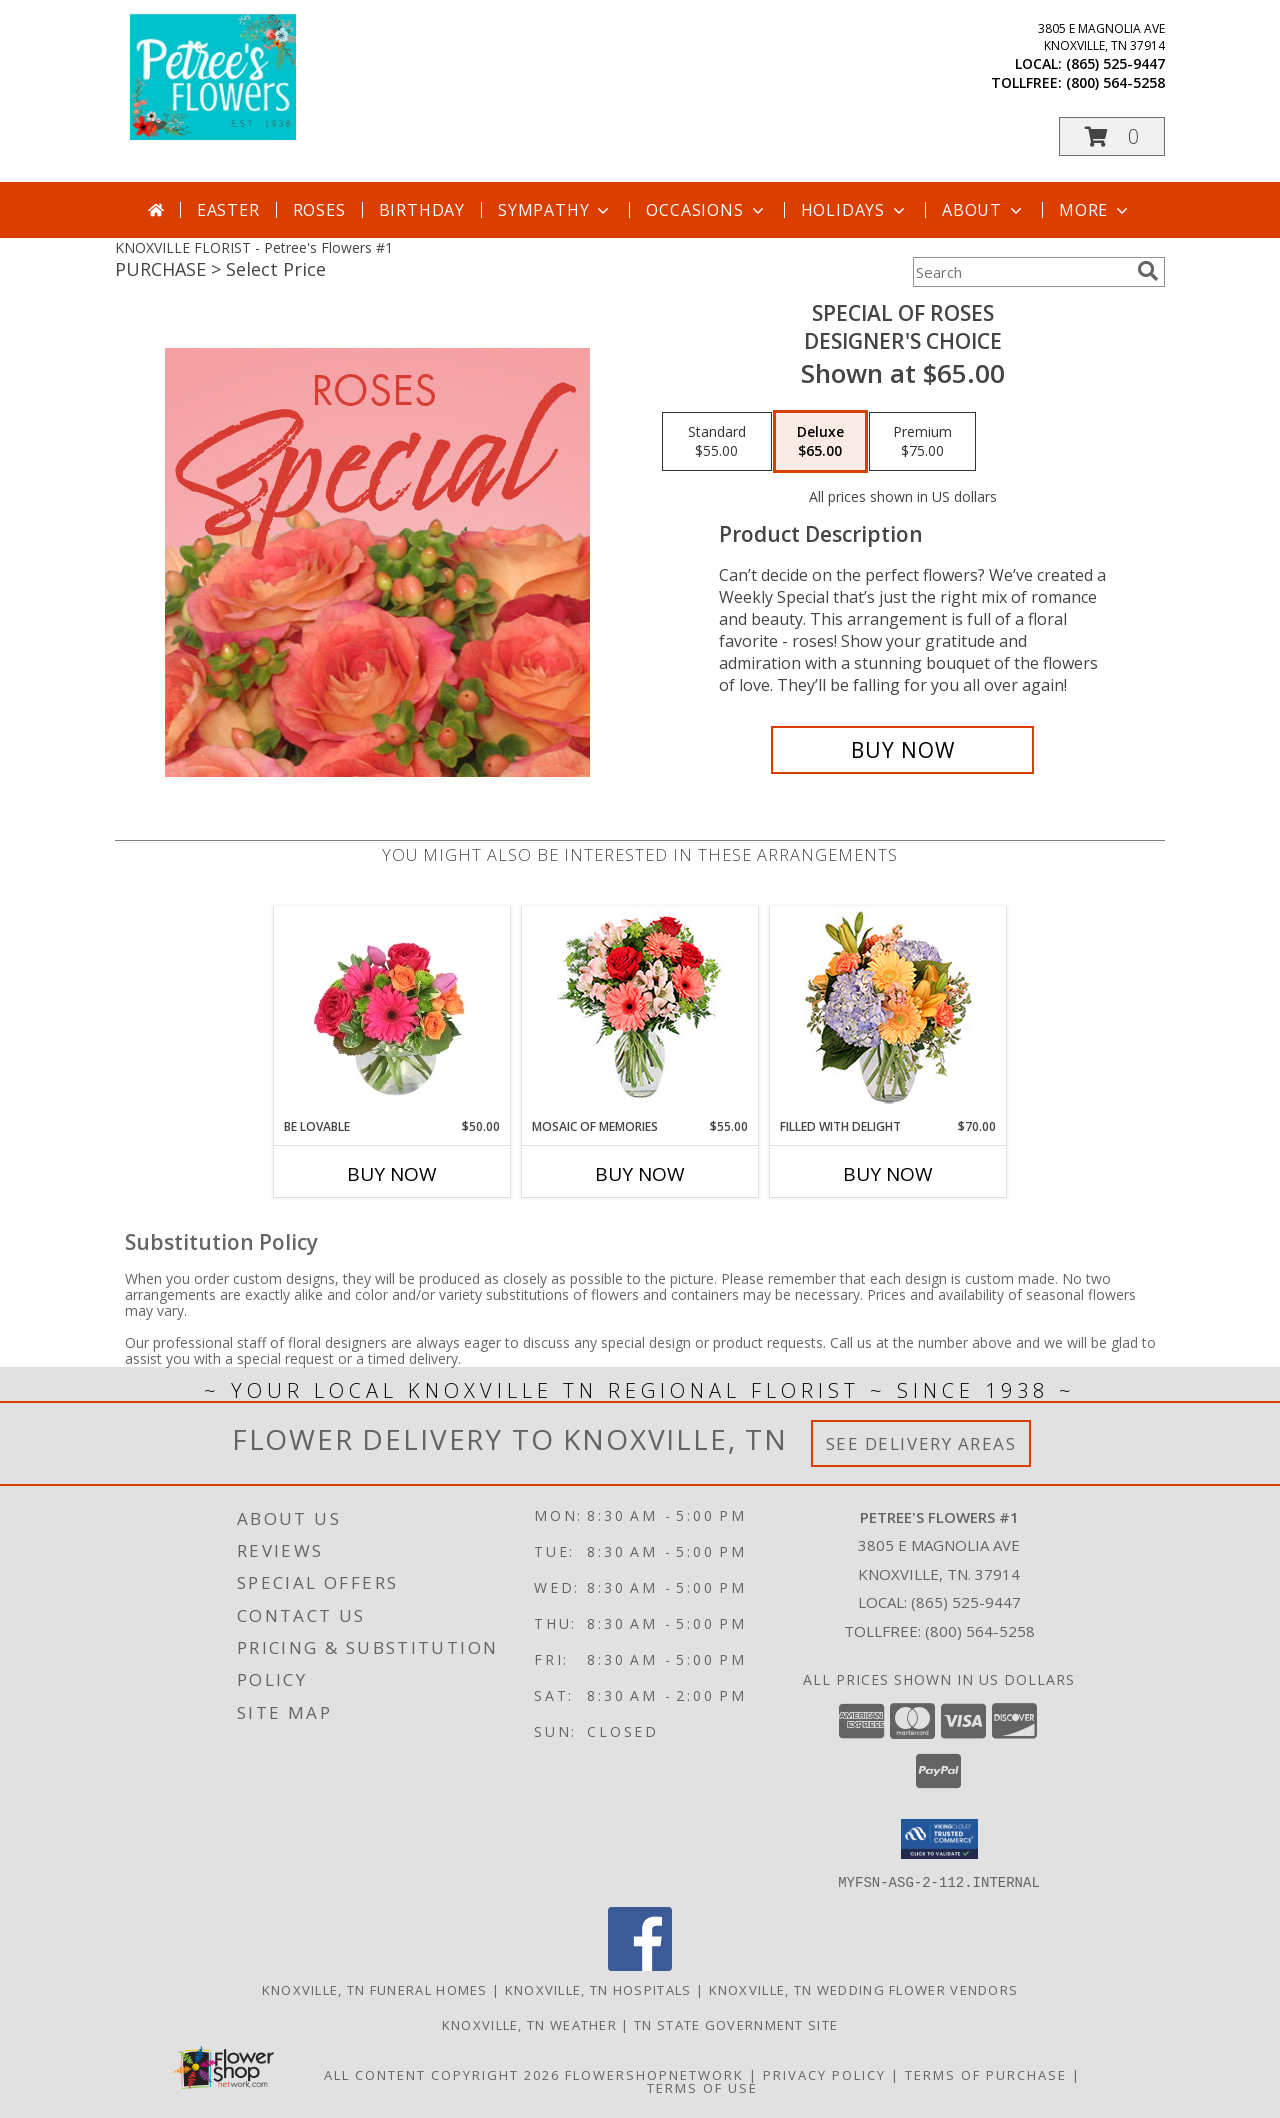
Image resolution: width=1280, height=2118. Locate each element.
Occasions (706, 210)
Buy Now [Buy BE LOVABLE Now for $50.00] (392, 1174)
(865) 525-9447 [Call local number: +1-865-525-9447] (1115, 63)
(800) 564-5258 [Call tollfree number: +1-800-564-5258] (1115, 82)
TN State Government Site (736, 2024)
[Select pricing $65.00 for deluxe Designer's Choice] (820, 442)
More (1095, 210)
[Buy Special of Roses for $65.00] (902, 750)
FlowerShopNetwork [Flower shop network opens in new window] (654, 2074)
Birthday (422, 210)
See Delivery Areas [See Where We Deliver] (921, 1443)
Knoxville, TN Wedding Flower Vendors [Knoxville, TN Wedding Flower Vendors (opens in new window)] (864, 1989)
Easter (228, 210)
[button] (1112, 136)
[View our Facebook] (640, 1964)
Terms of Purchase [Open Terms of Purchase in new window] (986, 2074)
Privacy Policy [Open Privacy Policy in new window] (824, 2074)
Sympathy (555, 210)
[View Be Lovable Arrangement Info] (392, 1012)
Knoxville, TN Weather (529, 2024)
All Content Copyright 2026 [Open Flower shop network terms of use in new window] (442, 2074)
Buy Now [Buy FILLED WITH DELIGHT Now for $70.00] (888, 1174)
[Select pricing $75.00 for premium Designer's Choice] (922, 442)
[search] (1148, 271)
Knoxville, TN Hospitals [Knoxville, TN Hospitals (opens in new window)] (598, 1989)
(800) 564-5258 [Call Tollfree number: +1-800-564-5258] (980, 1631)
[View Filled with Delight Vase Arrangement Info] (888, 1012)
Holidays (855, 210)
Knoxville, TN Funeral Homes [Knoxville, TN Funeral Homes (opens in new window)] (375, 1989)
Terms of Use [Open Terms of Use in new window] (702, 2087)
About (984, 210)
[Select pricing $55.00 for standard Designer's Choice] (717, 442)
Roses (319, 210)
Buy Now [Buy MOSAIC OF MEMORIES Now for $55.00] (640, 1174)
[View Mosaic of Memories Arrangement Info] (640, 1012)
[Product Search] (1021, 272)
